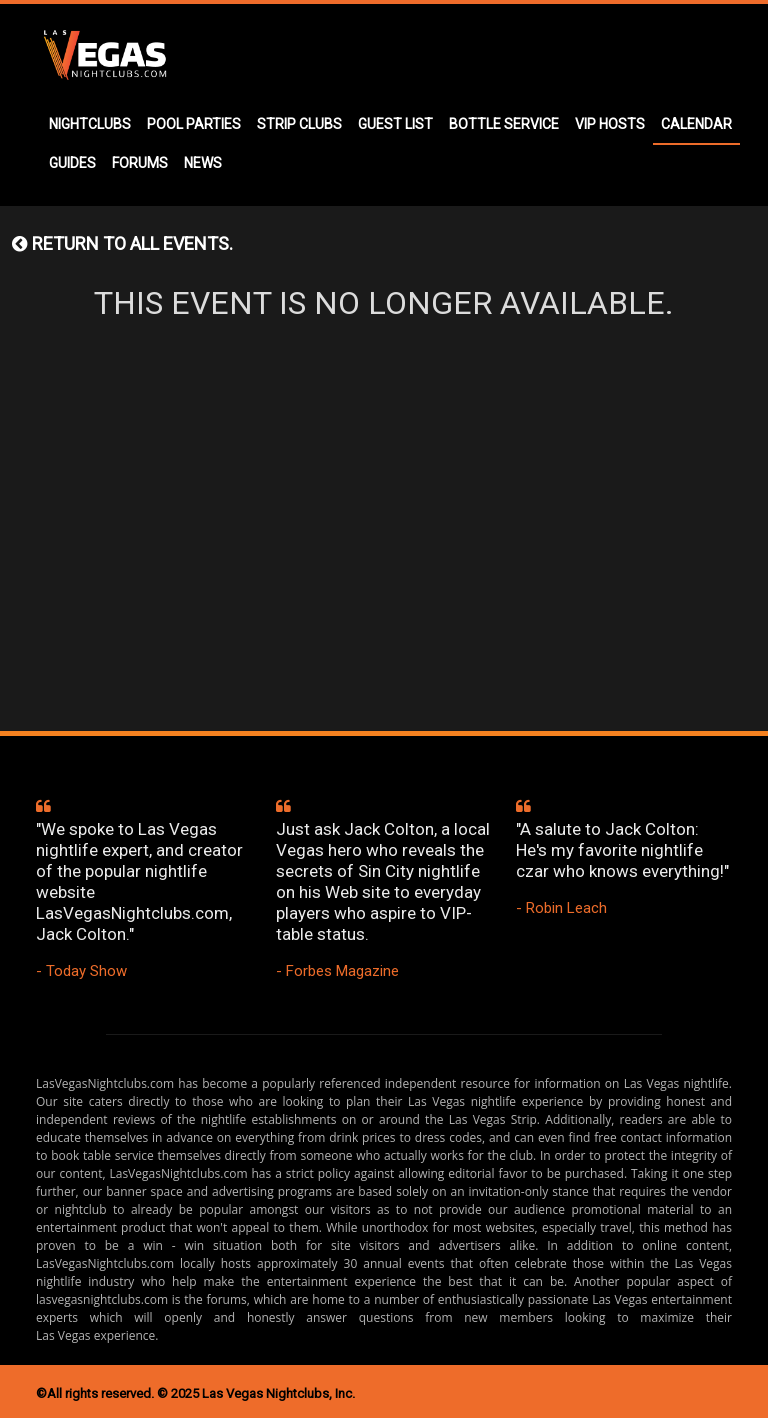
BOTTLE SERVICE (504, 124)
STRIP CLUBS (299, 124)
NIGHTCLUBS (90, 124)
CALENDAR (696, 124)
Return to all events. (122, 243)
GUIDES (72, 163)
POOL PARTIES (194, 124)
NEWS (203, 163)
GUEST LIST (395, 124)
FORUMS (140, 163)
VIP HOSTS (610, 124)
